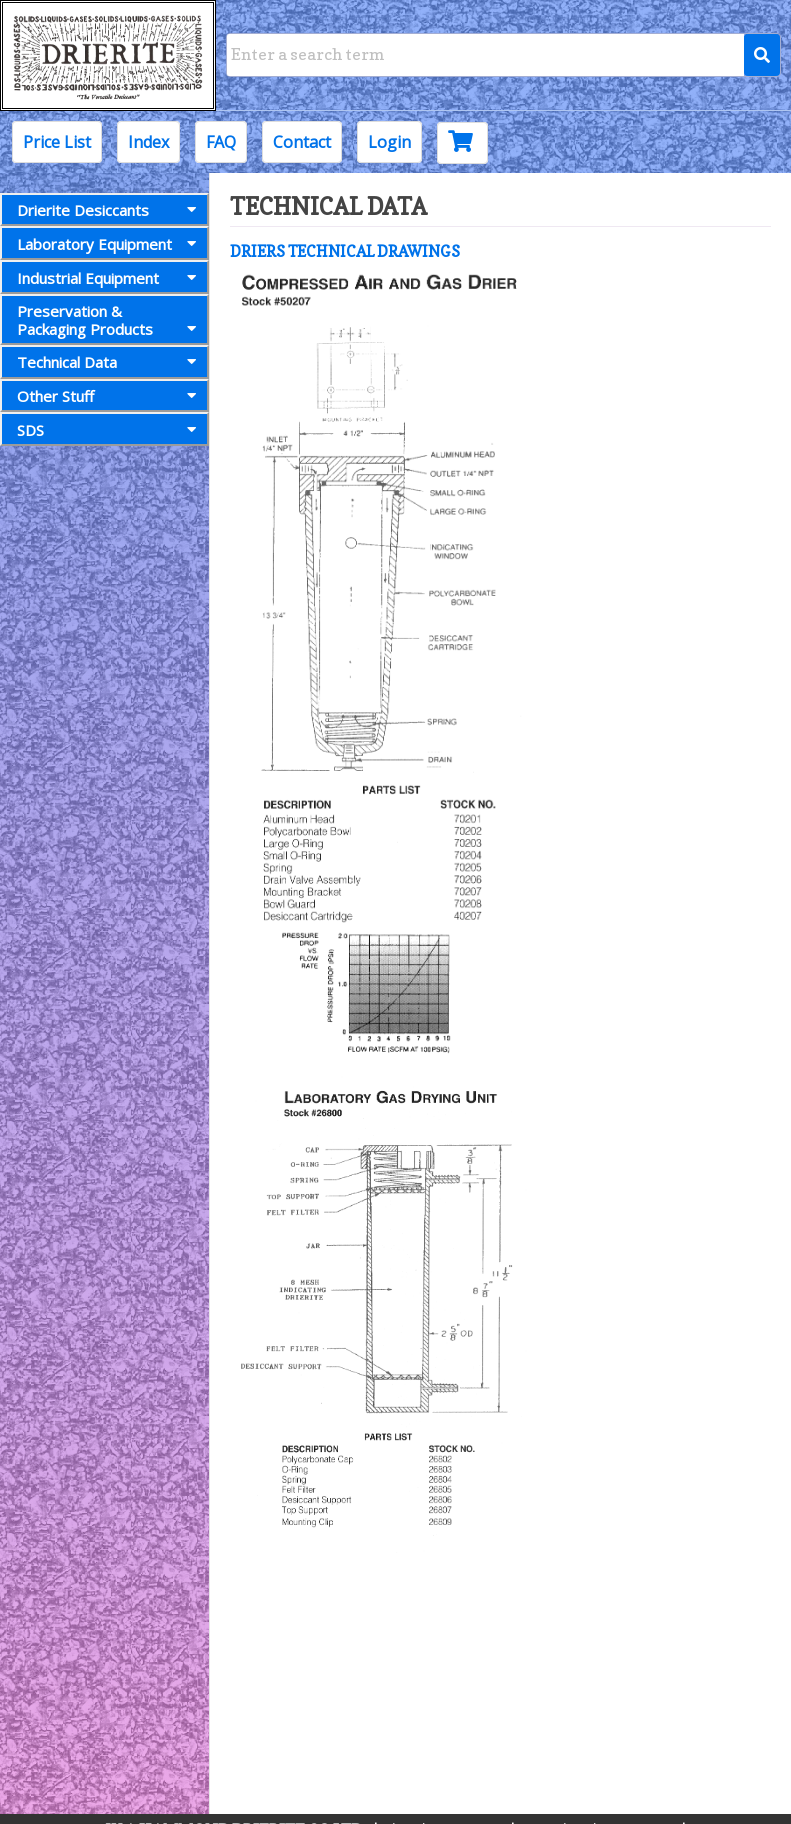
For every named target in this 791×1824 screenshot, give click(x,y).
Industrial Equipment (110, 278)
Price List (57, 142)
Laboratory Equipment (110, 244)
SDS (110, 430)
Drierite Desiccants (110, 210)
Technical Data (110, 362)
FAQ (221, 142)
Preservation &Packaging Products (110, 319)
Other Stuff (110, 396)
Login (389, 142)
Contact (302, 142)
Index (148, 142)
